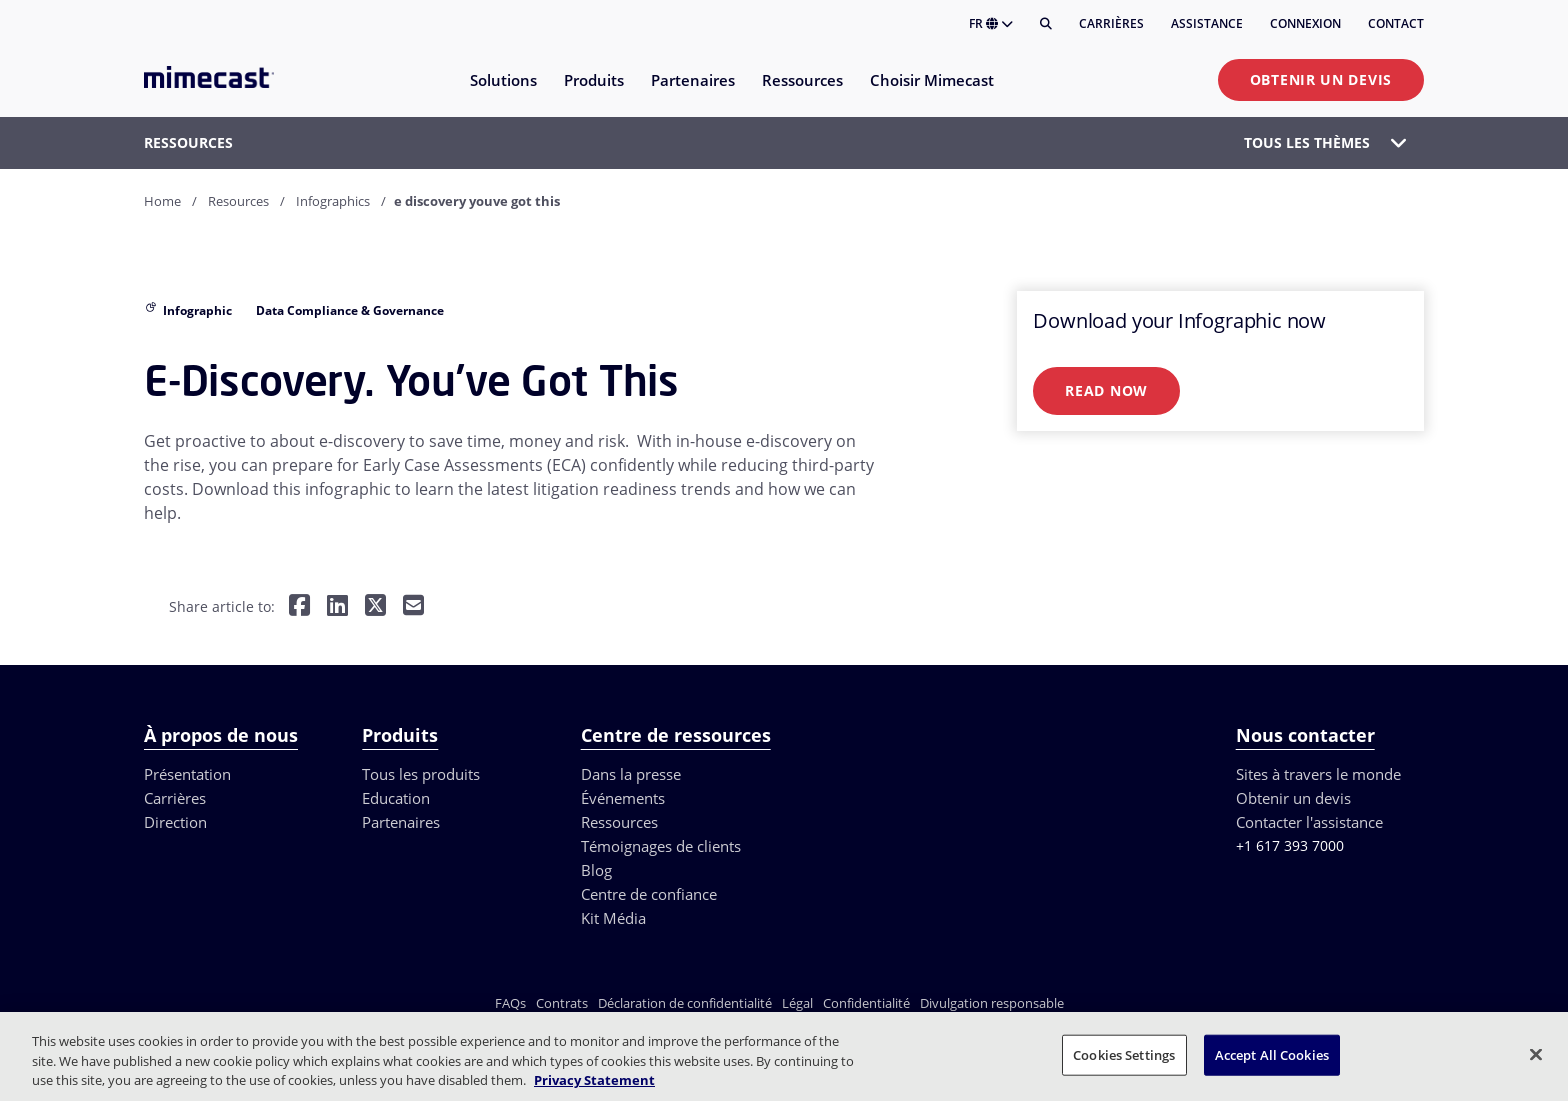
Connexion (1305, 23)
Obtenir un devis (1321, 79)
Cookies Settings (1124, 1054)
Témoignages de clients (661, 846)
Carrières (1111, 23)
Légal (797, 1003)
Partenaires (401, 822)
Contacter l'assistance (1309, 822)
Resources (238, 201)
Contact (1396, 23)
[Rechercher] (1046, 24)
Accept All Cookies (1272, 1054)
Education (396, 798)
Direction (175, 822)
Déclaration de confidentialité (685, 1003)
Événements (623, 798)
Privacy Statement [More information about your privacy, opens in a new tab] (594, 1080)
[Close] (1536, 1054)
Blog (596, 870)
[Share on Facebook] (299, 607)
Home (162, 201)
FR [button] (991, 23)
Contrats (562, 1003)
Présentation (187, 774)
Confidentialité (866, 1003)
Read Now (1106, 390)
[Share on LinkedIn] (337, 607)
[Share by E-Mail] (413, 607)
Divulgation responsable (992, 1003)
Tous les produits (421, 774)
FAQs (510, 1003)
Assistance (1207, 23)
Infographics (333, 201)
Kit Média (613, 918)
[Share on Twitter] (375, 607)
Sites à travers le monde (1318, 774)
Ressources (619, 822)
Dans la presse (631, 774)
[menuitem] (502, 92)
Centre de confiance (649, 894)
